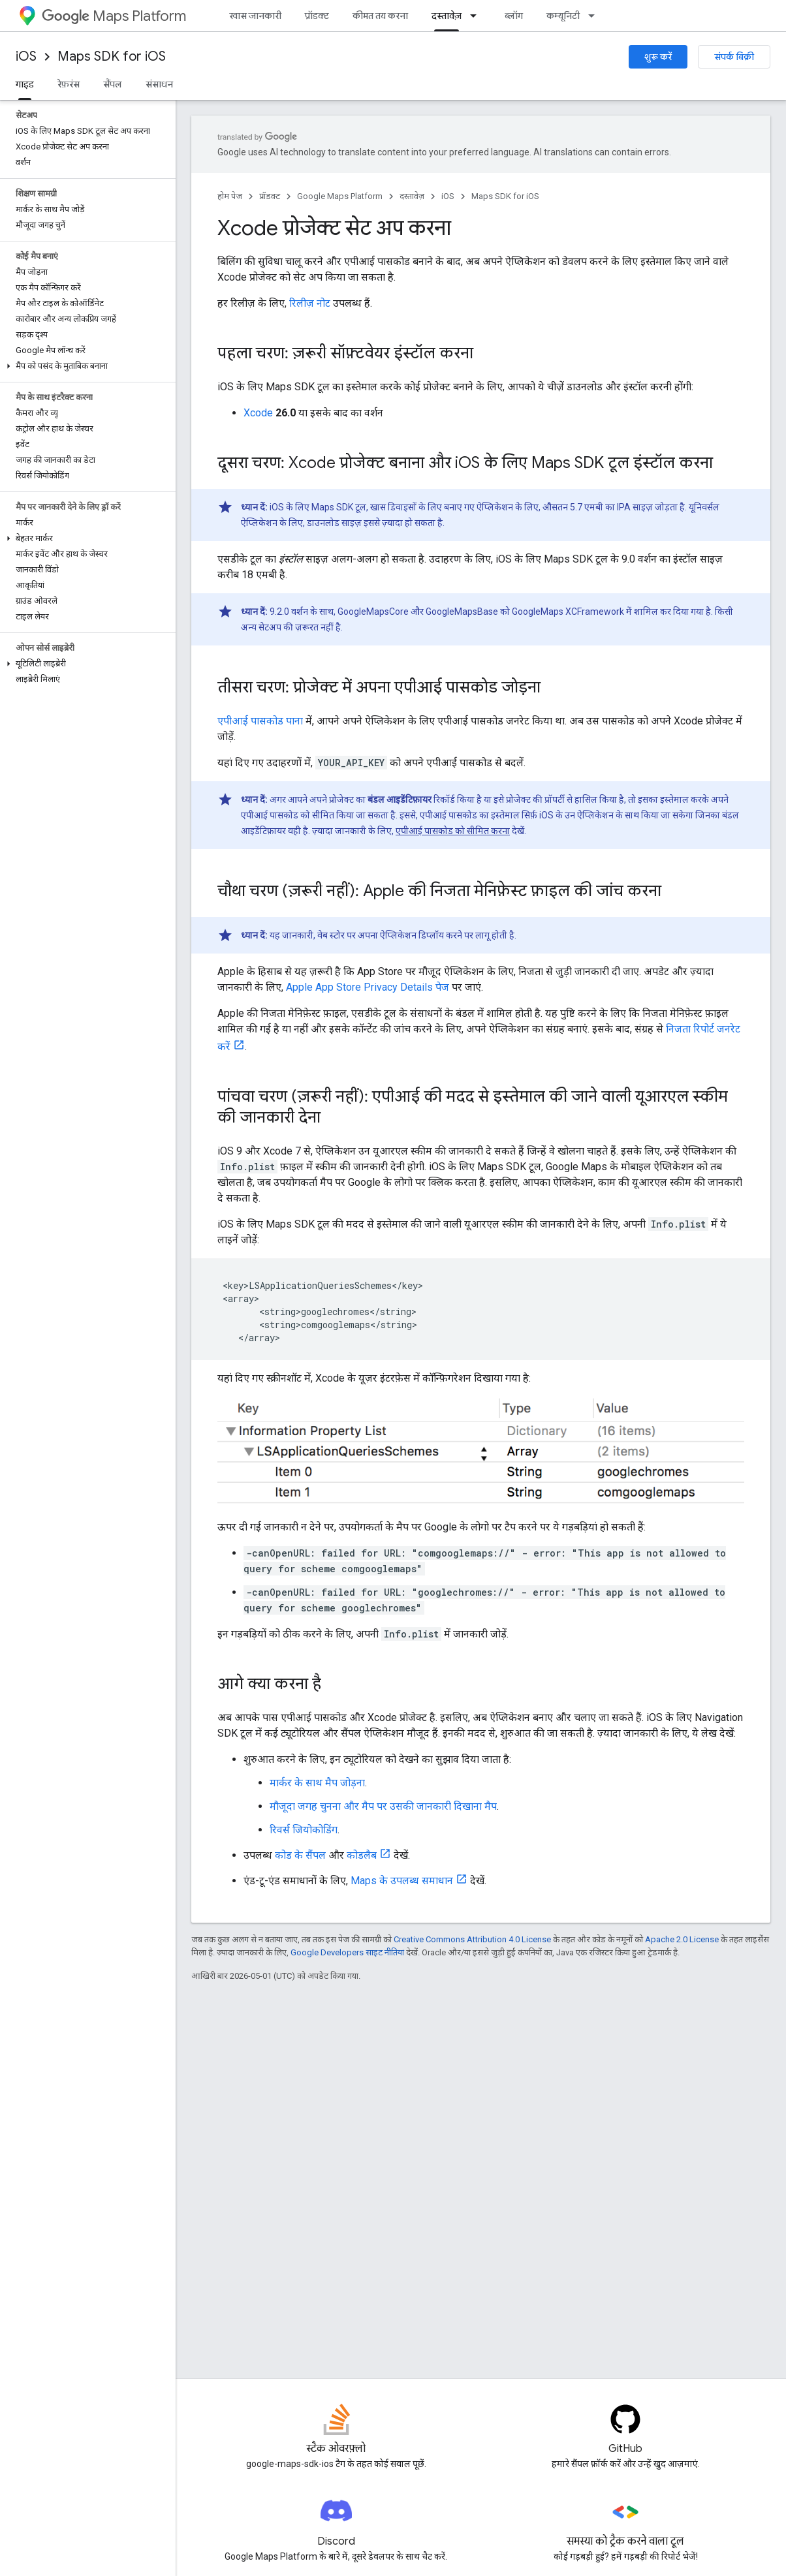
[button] (85, 366)
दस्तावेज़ (412, 196)
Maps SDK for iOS (111, 56)
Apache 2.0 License (682, 1939)
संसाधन (159, 84)
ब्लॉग (514, 16)
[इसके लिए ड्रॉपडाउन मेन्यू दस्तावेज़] (477, 15)
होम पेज (229, 196)
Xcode (258, 413)
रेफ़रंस (68, 84)
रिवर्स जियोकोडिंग (304, 1829)
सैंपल (112, 84)
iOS (26, 56)
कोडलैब (362, 1855)
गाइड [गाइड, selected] (25, 84)
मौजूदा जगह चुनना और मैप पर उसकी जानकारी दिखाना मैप (383, 1806)
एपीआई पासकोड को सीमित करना (453, 831)
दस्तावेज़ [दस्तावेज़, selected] (447, 16)
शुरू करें (658, 57)
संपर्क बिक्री (734, 57)
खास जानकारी (255, 16)
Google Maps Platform (340, 196)
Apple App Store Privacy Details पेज (367, 987)
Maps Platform (114, 16)
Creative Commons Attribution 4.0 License (472, 1939)
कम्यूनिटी (563, 16)
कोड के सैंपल (300, 1855)
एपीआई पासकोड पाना (260, 721)
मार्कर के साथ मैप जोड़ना (317, 1783)
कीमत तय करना (380, 16)
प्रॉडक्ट (317, 16)
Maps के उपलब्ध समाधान (402, 1880)
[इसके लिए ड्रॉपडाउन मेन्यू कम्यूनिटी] (595, 15)
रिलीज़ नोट (309, 303)
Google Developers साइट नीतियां (347, 1952)
